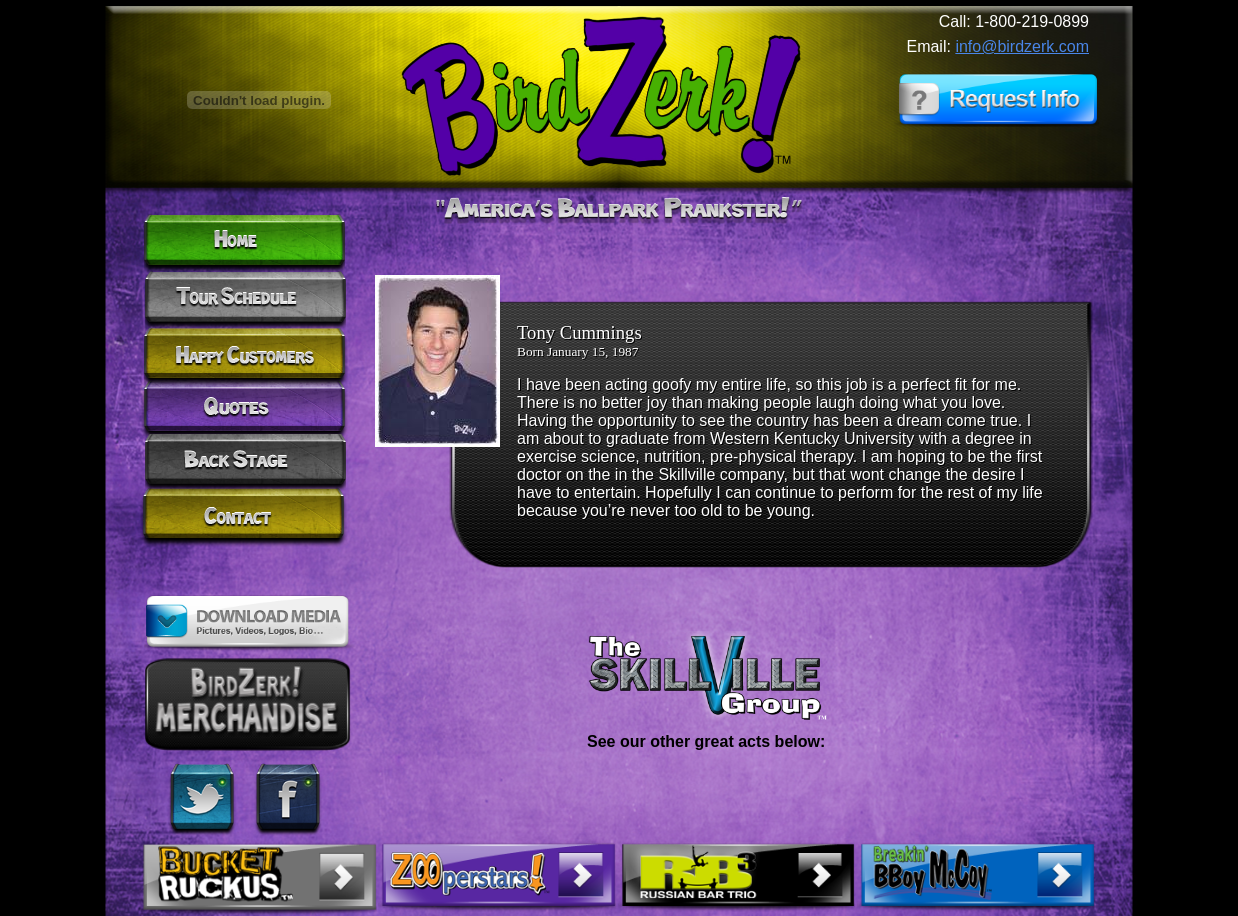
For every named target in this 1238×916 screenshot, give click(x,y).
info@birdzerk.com (1022, 46)
